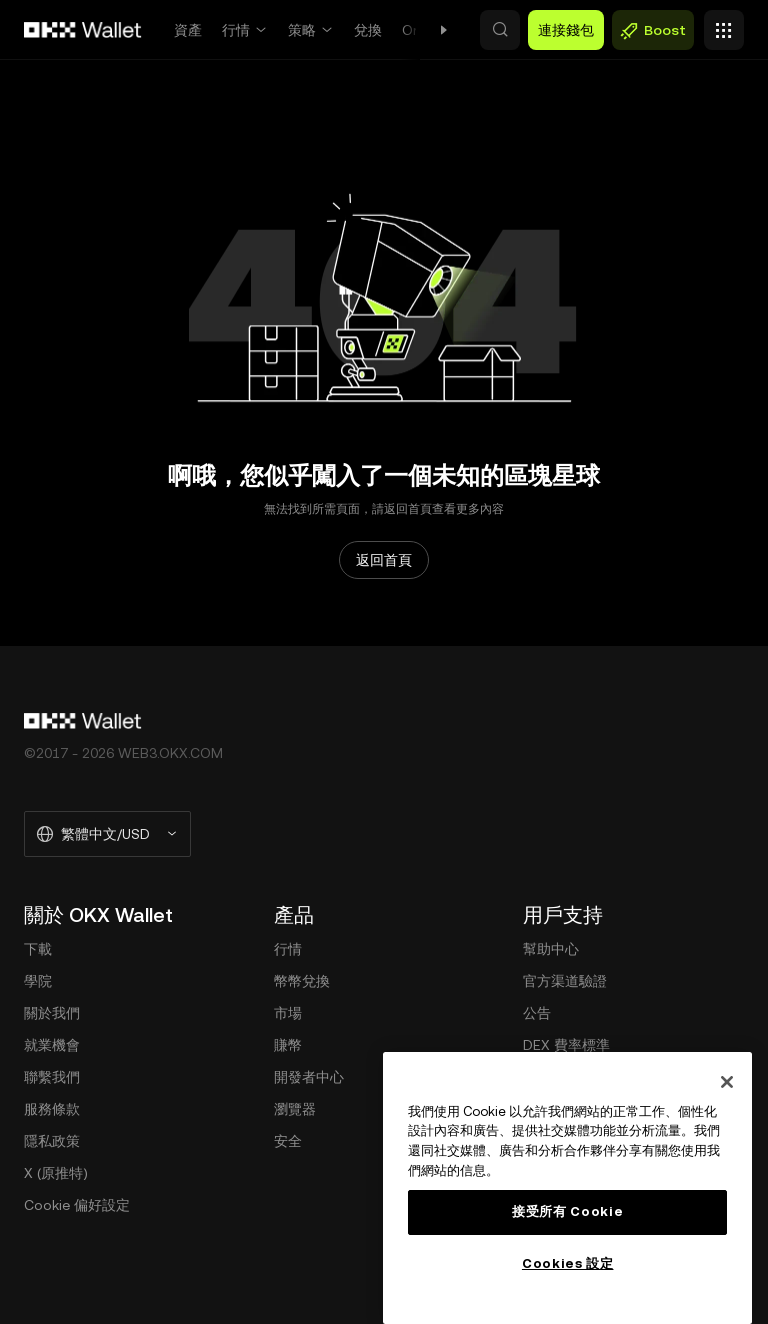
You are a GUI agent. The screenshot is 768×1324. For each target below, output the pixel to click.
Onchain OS (441, 30)
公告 (537, 1013)
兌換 (368, 30)
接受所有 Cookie (567, 1211)
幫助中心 (551, 949)
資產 (188, 30)
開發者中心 (309, 1077)
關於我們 (52, 1013)
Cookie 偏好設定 (77, 1205)
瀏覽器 (295, 1109)
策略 (302, 30)
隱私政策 (52, 1141)
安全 (288, 1141)
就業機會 (52, 1045)
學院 (38, 981)
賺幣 (288, 1045)
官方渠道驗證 (565, 981)
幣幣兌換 (302, 981)
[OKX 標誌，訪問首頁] (83, 30)
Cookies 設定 (568, 1263)
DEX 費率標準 (566, 1045)
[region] (567, 1188)
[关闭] (727, 1082)
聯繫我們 (52, 1077)
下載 (38, 949)
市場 (288, 1013)
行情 (236, 30)
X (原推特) (56, 1173)
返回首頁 (384, 560)
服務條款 (52, 1109)
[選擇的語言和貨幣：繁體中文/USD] (107, 834)
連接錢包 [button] (566, 30)
